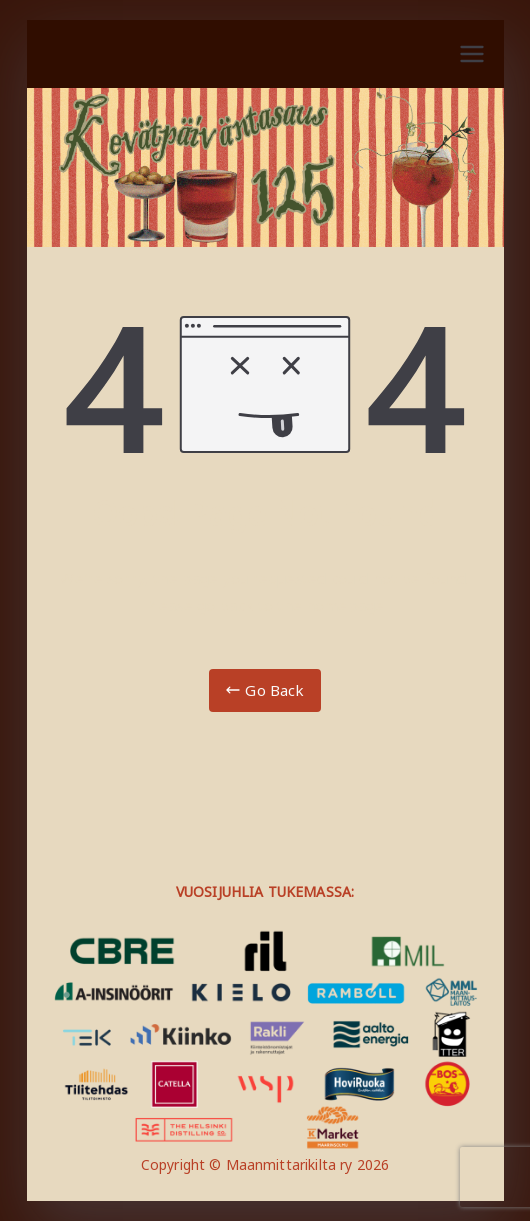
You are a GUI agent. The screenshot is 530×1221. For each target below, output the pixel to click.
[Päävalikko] (472, 54)
